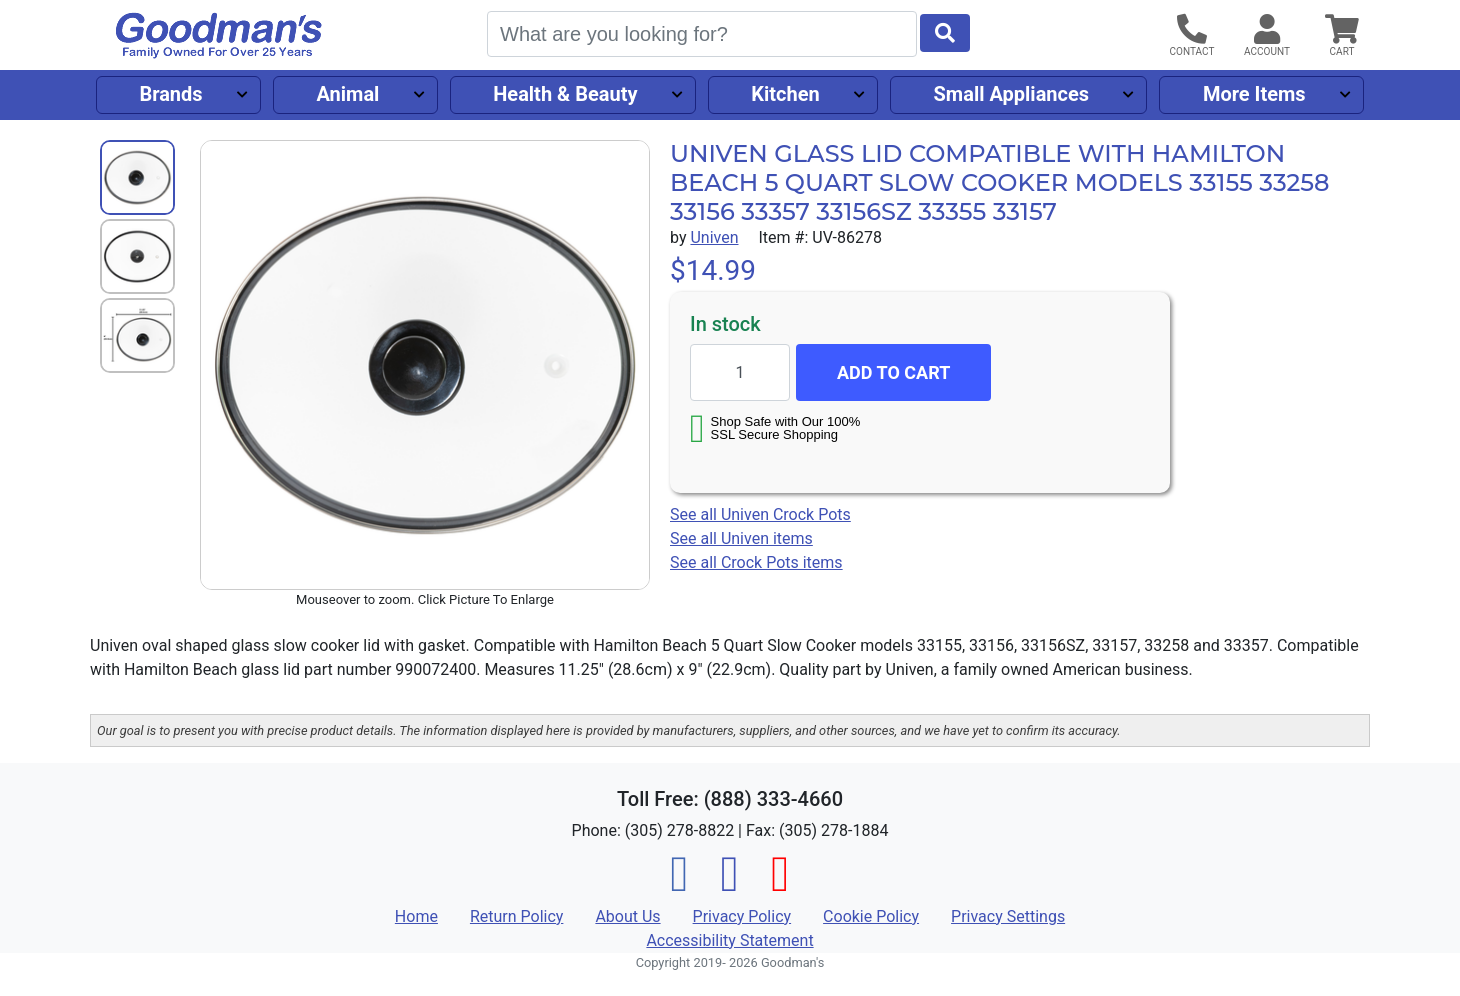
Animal (347, 94)
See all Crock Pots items (756, 562)
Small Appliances (1012, 94)
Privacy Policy (742, 916)
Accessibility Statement (729, 940)
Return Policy (516, 916)
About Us (627, 916)
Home (416, 916)
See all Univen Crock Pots (760, 514)
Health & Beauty (565, 94)
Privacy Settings (1008, 916)
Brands (170, 94)
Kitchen (785, 94)
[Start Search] (945, 33)
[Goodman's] (219, 35)
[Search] (702, 34)
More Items (1254, 94)
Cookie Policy (871, 916)
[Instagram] (730, 885)
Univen (714, 237)
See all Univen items (741, 538)
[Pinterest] (780, 885)
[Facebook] (680, 885)
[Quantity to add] (740, 372)
